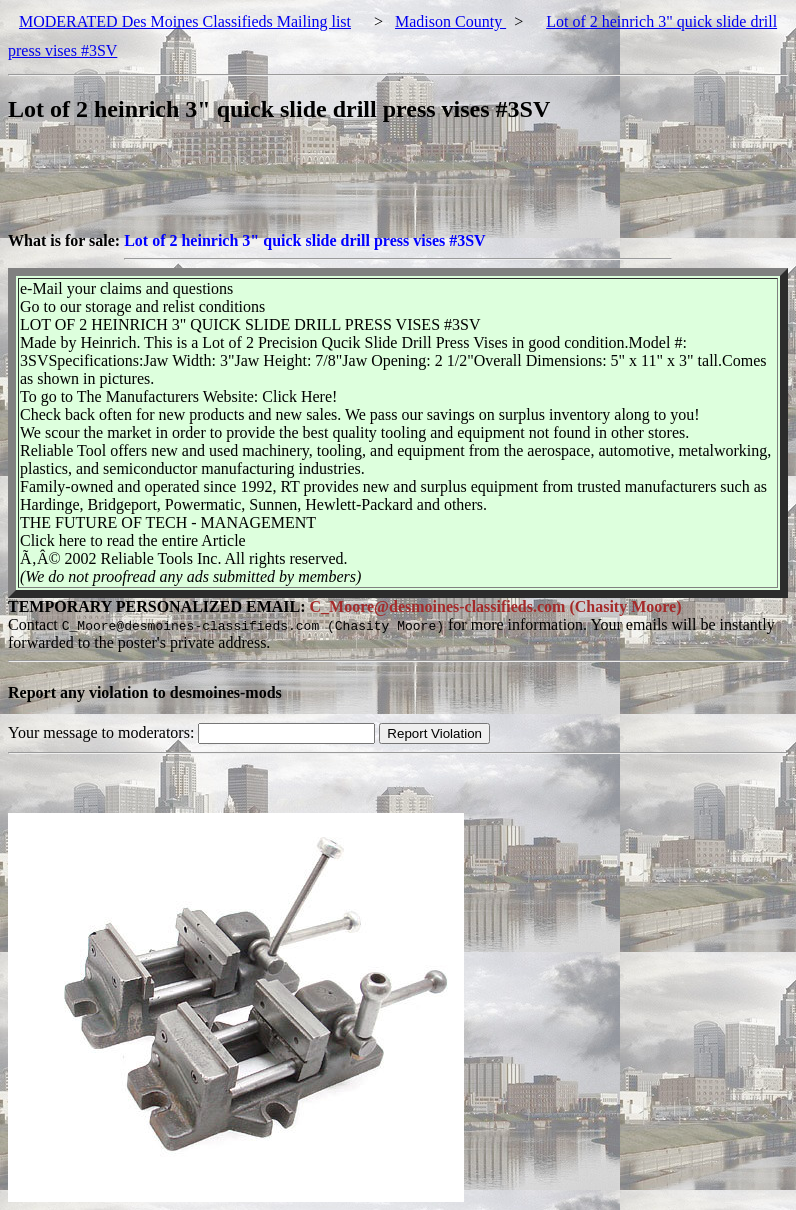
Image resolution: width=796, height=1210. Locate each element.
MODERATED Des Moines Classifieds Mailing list (185, 21)
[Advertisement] (372, 187)
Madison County (450, 21)
